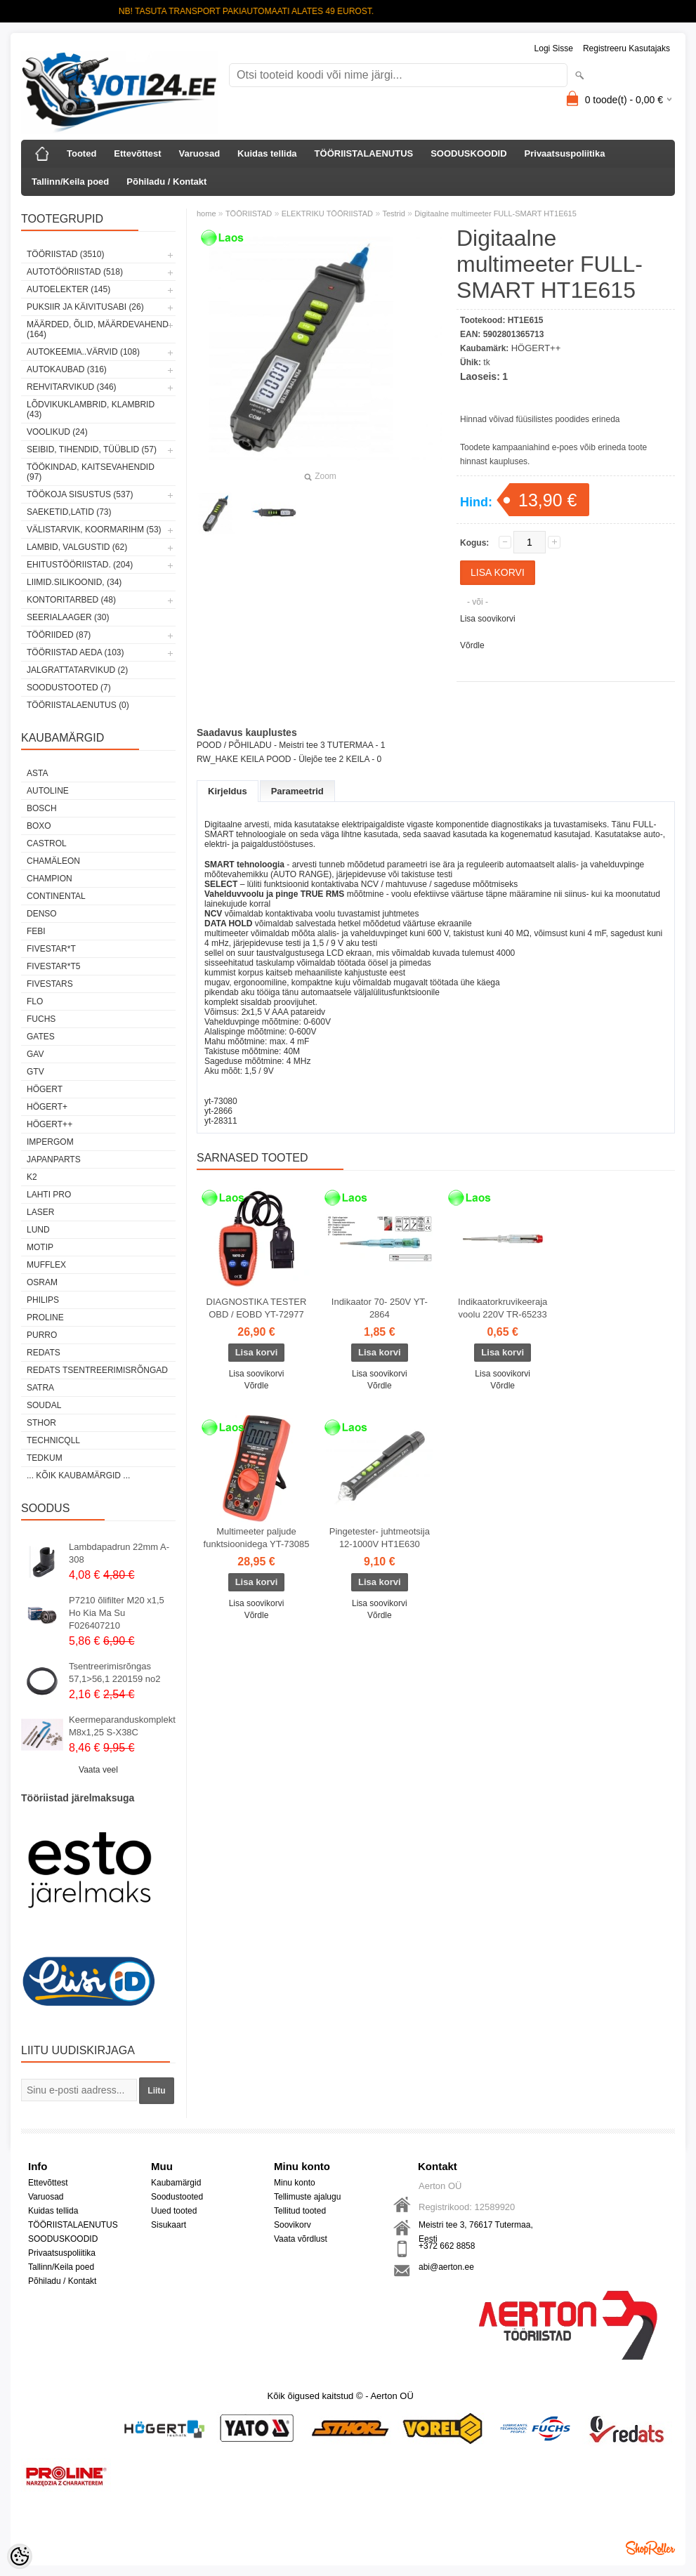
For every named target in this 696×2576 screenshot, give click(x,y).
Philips (43, 1300)
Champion (49, 878)
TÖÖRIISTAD (248, 213)
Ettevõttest (137, 153)
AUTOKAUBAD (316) (67, 369)
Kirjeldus (227, 791)
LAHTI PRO (49, 1195)
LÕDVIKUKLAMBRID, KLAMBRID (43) (91, 409)
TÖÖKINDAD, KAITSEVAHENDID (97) (91, 472)
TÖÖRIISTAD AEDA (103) (75, 652)
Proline (45, 1317)
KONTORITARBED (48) (71, 600)
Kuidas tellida (267, 153)
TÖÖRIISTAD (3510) (65, 254)
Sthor (41, 1423)
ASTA (37, 773)
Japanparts (54, 1159)
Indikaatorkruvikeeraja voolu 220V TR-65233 (502, 1308)
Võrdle (472, 645)
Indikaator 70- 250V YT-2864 (379, 1308)
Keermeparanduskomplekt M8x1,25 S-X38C (122, 1725)
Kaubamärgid (176, 2183)
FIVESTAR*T (51, 949)
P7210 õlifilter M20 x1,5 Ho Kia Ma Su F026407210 (116, 1613)
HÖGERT (45, 1089)
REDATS (43, 1353)
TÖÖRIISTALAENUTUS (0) (78, 705)
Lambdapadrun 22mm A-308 (119, 1553)
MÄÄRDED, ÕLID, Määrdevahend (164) (98, 329)
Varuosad (200, 153)
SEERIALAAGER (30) (68, 617)
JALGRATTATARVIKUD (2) (77, 670)
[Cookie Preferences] (19, 2556)
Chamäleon (53, 861)
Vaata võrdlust (300, 2239)
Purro (42, 1335)
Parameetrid (297, 791)
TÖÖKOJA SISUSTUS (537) (80, 494)
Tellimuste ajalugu (307, 2197)
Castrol (47, 843)
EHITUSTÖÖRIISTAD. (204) (80, 565)
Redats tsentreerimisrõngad (97, 1370)
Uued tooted (174, 2211)
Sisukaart (168, 2225)
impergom (50, 1142)
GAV (35, 1054)
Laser (40, 1212)
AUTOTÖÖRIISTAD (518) (75, 272)
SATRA (40, 1388)
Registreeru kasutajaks (626, 48)
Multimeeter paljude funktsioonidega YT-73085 (257, 1537)
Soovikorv (292, 2225)
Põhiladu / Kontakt (166, 181)
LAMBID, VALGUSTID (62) (77, 547)
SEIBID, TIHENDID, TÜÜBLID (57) (92, 449)
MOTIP (40, 1247)
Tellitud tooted (300, 2211)
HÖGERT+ (47, 1107)
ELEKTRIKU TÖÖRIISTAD (327, 213)
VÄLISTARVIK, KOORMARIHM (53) (94, 529)
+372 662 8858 (447, 2246)
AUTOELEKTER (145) (68, 289)
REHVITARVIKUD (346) (72, 387)
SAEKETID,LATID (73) (69, 512)
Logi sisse (553, 48)
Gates (41, 1036)
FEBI (36, 931)
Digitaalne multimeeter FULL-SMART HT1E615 (495, 213)
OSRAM (42, 1282)
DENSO (42, 914)
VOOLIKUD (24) (57, 432)
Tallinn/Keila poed (70, 181)
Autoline (48, 791)
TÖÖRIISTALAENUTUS (364, 153)
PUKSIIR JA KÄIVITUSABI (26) (85, 307)
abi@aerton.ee (446, 2267)
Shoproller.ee (650, 2548)
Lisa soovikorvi (488, 619)
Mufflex (46, 1265)
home (206, 213)
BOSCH (42, 808)
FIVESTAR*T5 (53, 966)
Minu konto (294, 2183)
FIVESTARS (50, 984)
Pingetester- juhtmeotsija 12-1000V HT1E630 (379, 1537)
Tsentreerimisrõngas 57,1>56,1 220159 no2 (115, 1672)
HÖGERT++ (49, 1124)
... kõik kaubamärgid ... (78, 1475)
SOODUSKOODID (468, 153)
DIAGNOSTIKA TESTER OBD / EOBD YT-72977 (256, 1308)
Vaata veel (98, 1770)
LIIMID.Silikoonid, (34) (74, 582)
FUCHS (41, 1019)
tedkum (45, 1458)
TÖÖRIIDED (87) (59, 635)
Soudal (44, 1405)
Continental (56, 896)
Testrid (393, 213)
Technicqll (53, 1440)
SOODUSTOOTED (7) (69, 687)
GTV (35, 1072)
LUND (38, 1230)
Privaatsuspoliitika (565, 153)
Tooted (81, 153)
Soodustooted (177, 2197)
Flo (35, 1001)
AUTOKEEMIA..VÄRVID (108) (83, 352)
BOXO (39, 826)
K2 (32, 1177)
